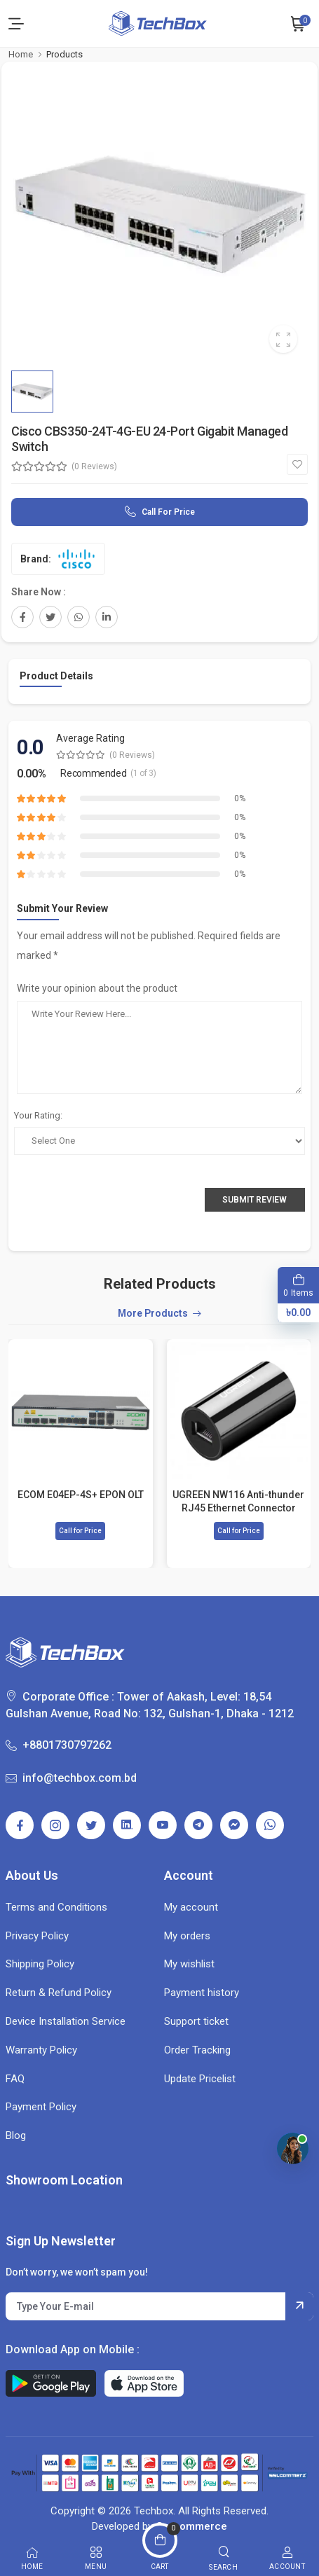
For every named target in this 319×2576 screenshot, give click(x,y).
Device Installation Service (65, 2021)
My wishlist (189, 1964)
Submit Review (254, 1200)
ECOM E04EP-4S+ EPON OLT (81, 1494)
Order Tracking (197, 2050)
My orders (187, 1936)
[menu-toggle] (16, 24)
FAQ (15, 2078)
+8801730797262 (58, 1745)
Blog (16, 2135)
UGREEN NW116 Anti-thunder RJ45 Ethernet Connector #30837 (238, 1501)
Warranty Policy (41, 2050)
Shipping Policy (40, 1964)
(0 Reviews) (94, 466)
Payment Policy (41, 2106)
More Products (153, 1313)
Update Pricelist (200, 2078)
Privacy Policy (37, 1936)
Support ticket (196, 2021)
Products (64, 54)
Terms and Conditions (56, 1907)
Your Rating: (38, 1115)
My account (191, 1907)
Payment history (201, 1992)
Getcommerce (191, 2526)
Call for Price (168, 512)
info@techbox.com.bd (71, 1778)
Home (20, 54)
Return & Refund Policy (58, 1992)
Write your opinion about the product (97, 988)
